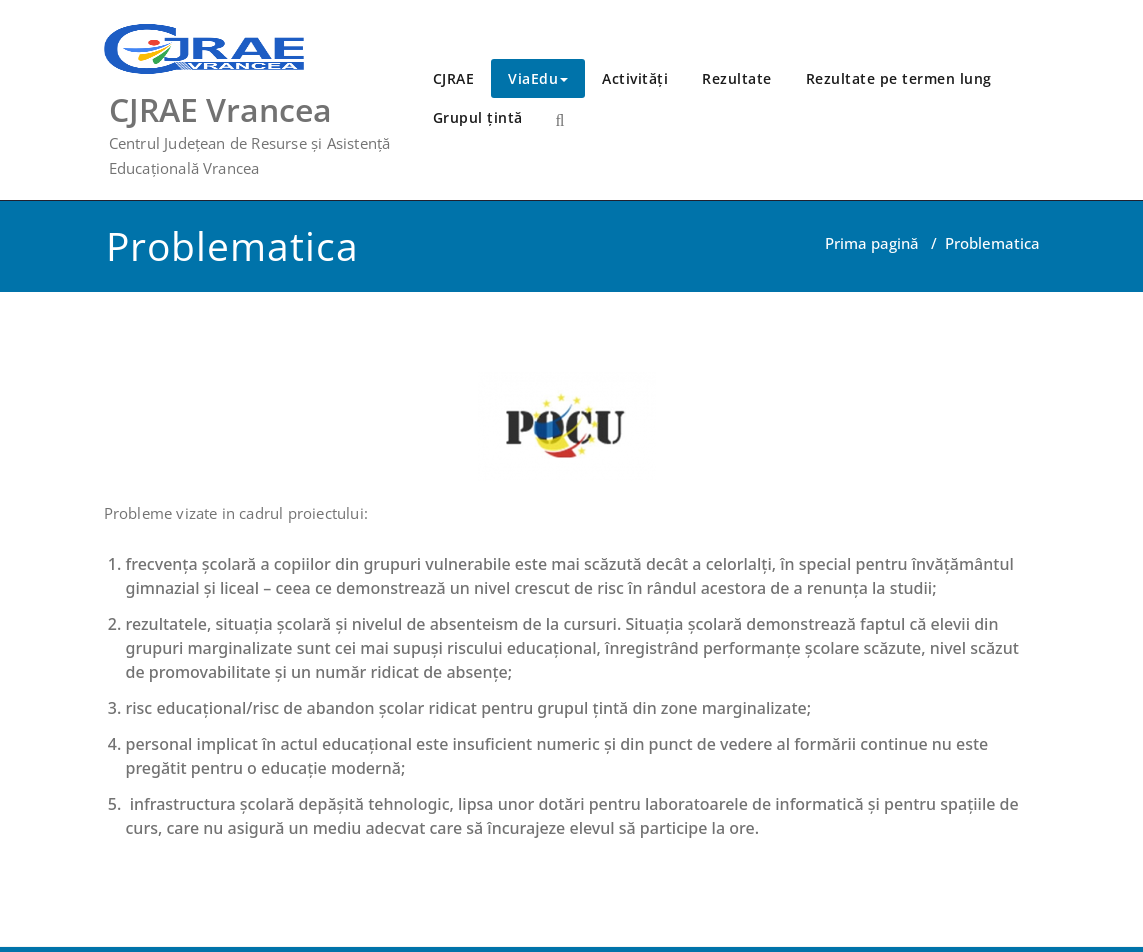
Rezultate (737, 78)
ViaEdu (538, 78)
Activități (635, 78)
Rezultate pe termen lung (899, 78)
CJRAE (454, 78)
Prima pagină (872, 243)
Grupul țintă (478, 117)
